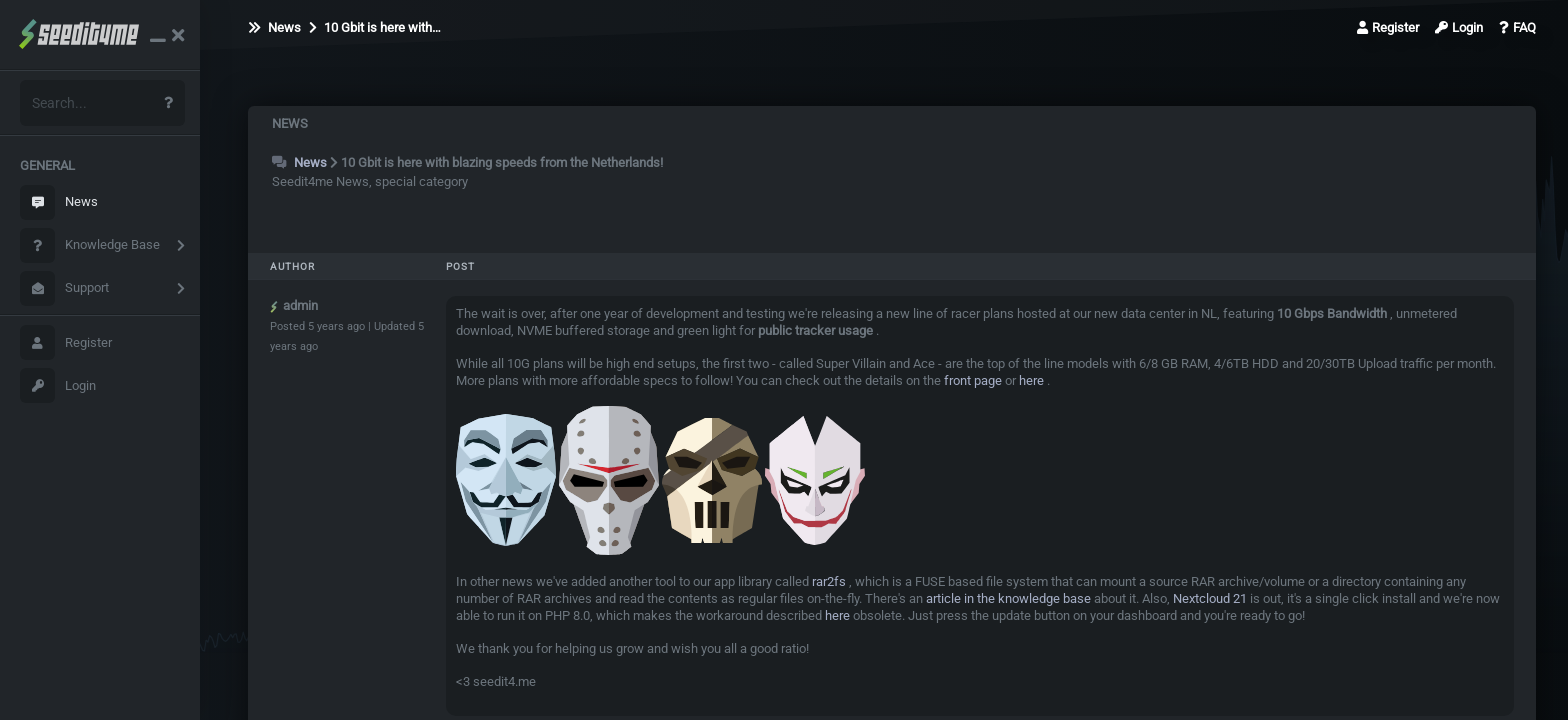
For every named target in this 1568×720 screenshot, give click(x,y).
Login (58, 385)
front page (973, 380)
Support (64, 288)
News (59, 202)
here (1031, 380)
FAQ (1517, 27)
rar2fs (829, 581)
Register (66, 342)
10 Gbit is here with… (375, 27)
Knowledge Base (90, 245)
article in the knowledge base (1008, 598)
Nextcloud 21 (1210, 598)
